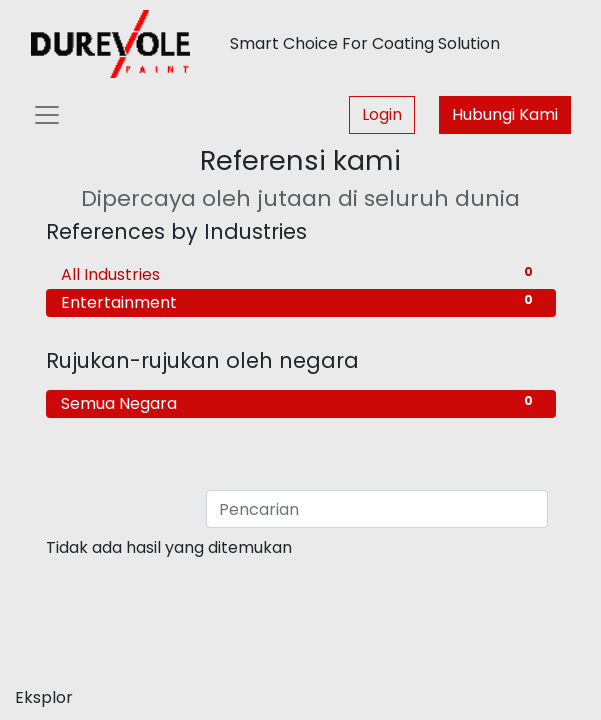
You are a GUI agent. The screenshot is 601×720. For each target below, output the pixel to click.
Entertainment (301, 302)
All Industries (301, 274)
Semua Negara (301, 403)
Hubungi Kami (505, 114)
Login (382, 114)
